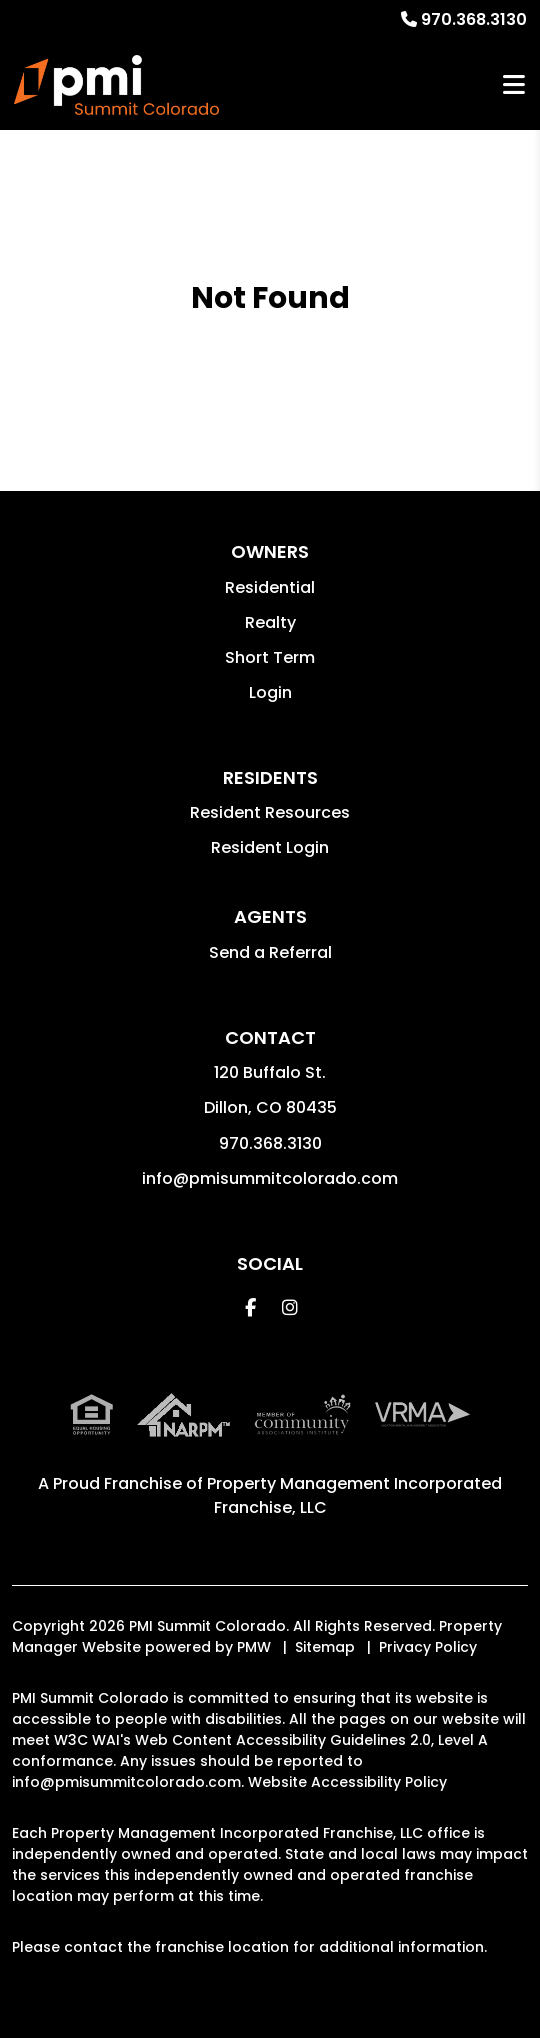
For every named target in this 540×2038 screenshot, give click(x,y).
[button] (250, 1307)
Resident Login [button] (270, 847)
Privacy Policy (428, 1647)
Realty (270, 622)
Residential (270, 587)
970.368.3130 (474, 19)
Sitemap (325, 1647)
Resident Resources (270, 812)
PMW (254, 1647)
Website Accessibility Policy (347, 1782)
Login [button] (270, 692)
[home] (116, 85)
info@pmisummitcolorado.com (270, 1178)
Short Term (270, 657)
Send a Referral (270, 952)
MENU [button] (514, 85)
